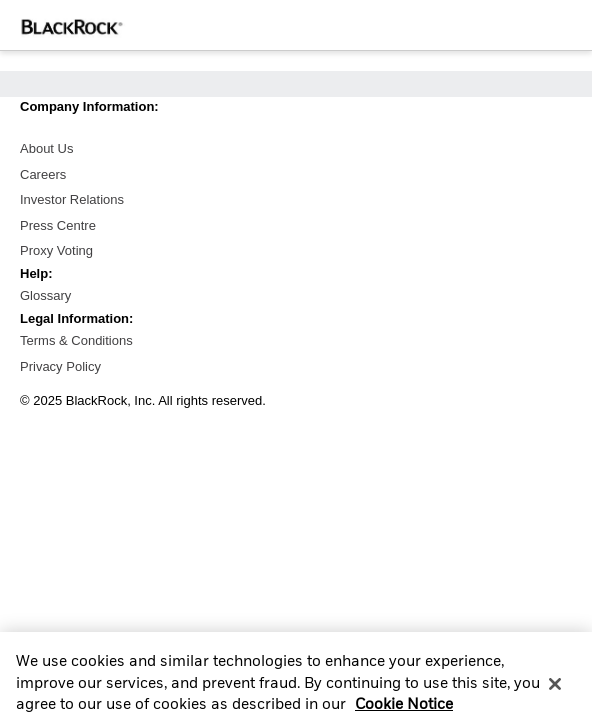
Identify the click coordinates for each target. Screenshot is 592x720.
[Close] (555, 691)
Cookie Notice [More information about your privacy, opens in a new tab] (404, 712)
